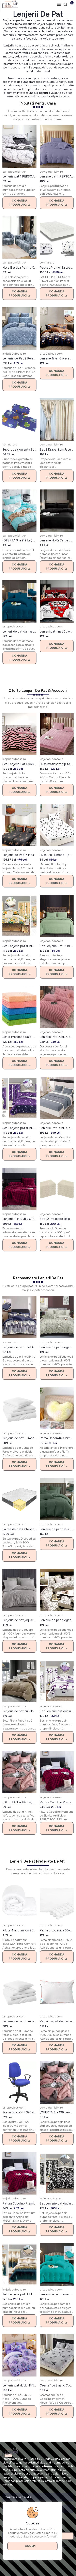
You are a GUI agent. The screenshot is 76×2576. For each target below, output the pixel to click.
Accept (32, 2546)
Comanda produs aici (19, 202)
